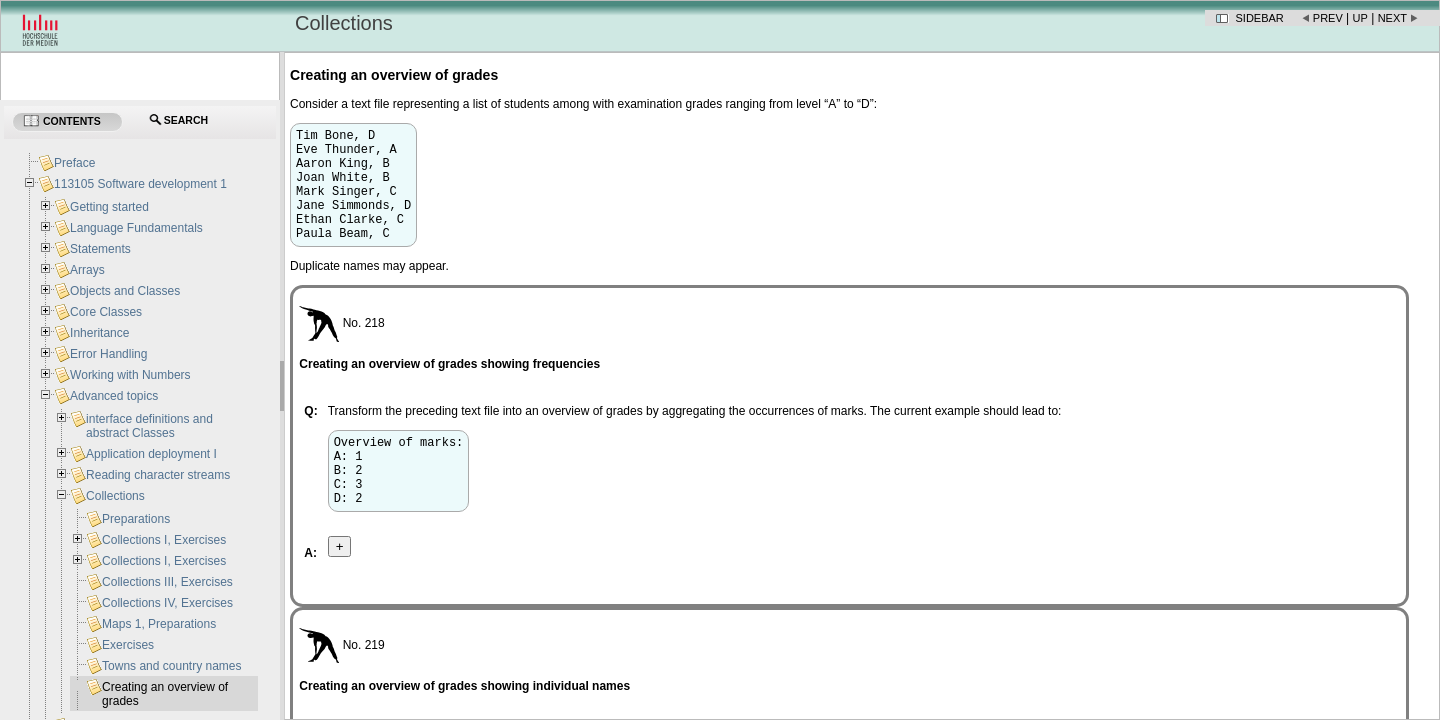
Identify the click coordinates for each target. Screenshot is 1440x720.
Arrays (87, 270)
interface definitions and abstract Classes (149, 426)
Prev (1328, 18)
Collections (115, 496)
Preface (74, 163)
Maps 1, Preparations (159, 624)
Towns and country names (171, 666)
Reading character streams (158, 475)
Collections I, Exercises (164, 540)
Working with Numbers (130, 375)
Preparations (136, 519)
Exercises (128, 645)
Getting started (109, 207)
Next (1392, 18)
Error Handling (108, 354)
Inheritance (99, 333)
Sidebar (1260, 18)
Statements (100, 249)
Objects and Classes (125, 291)
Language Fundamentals (136, 228)
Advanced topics (114, 396)
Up (1360, 18)
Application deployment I (151, 454)
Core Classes (106, 312)
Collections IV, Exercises (167, 603)
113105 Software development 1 (140, 184)
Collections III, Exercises (167, 582)
